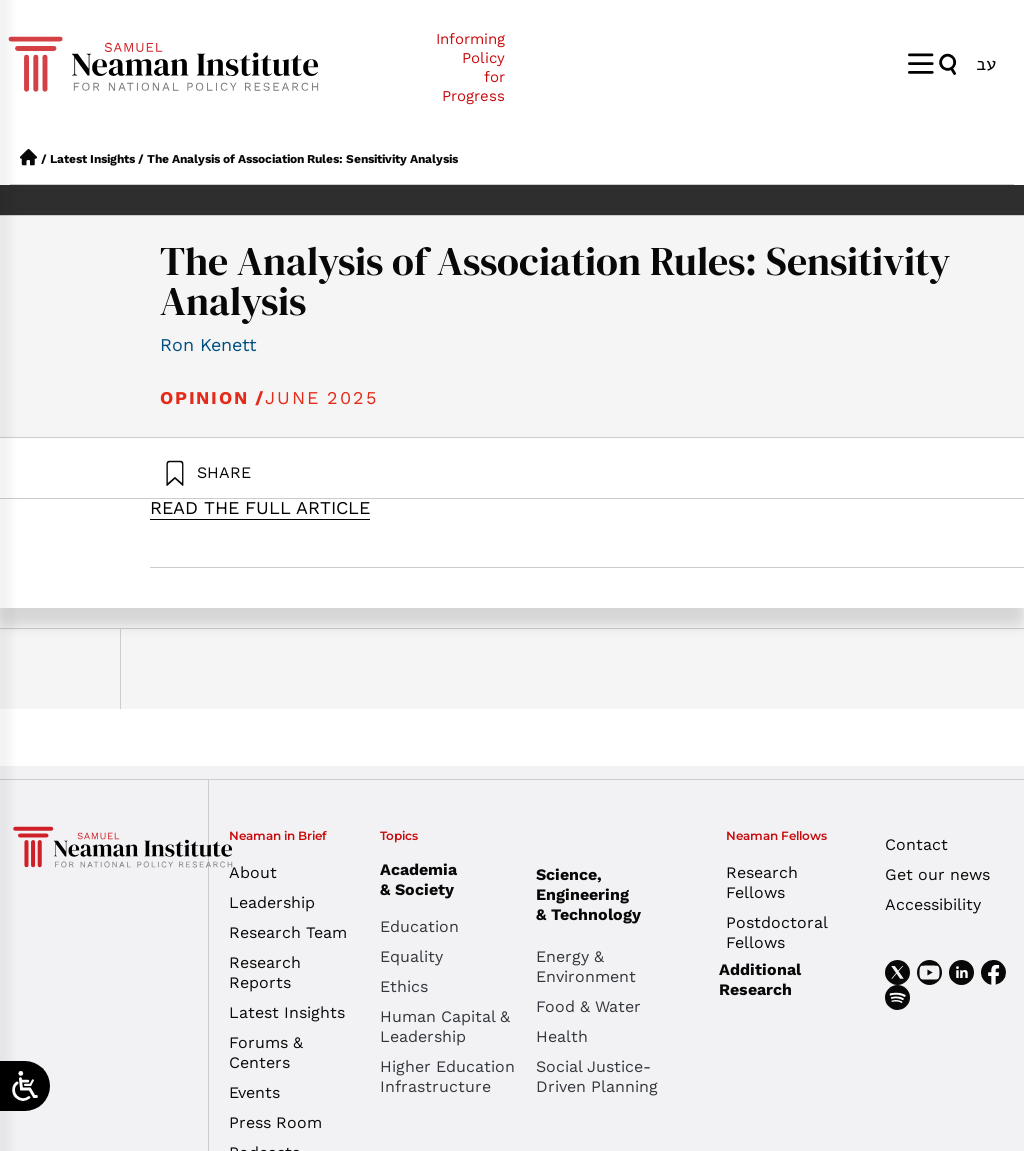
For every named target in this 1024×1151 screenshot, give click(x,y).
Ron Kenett (208, 344)
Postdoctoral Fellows (776, 932)
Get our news (937, 874)
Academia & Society (423, 879)
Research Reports (265, 972)
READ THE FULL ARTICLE (260, 507)
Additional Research (760, 979)
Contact (916, 844)
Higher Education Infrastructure (447, 1076)
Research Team (288, 932)
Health (562, 1036)
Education (419, 926)
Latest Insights (92, 159)
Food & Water (588, 1006)
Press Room (275, 1122)
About (253, 872)
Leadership (272, 902)
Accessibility (933, 904)
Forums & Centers (266, 1052)
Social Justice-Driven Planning (597, 1076)
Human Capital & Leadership (445, 1026)
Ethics (404, 986)
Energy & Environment (586, 966)
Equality (411, 956)
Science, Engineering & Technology (614, 894)
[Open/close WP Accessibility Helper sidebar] (25, 1086)
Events (254, 1092)
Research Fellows (762, 882)
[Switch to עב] (986, 63)
